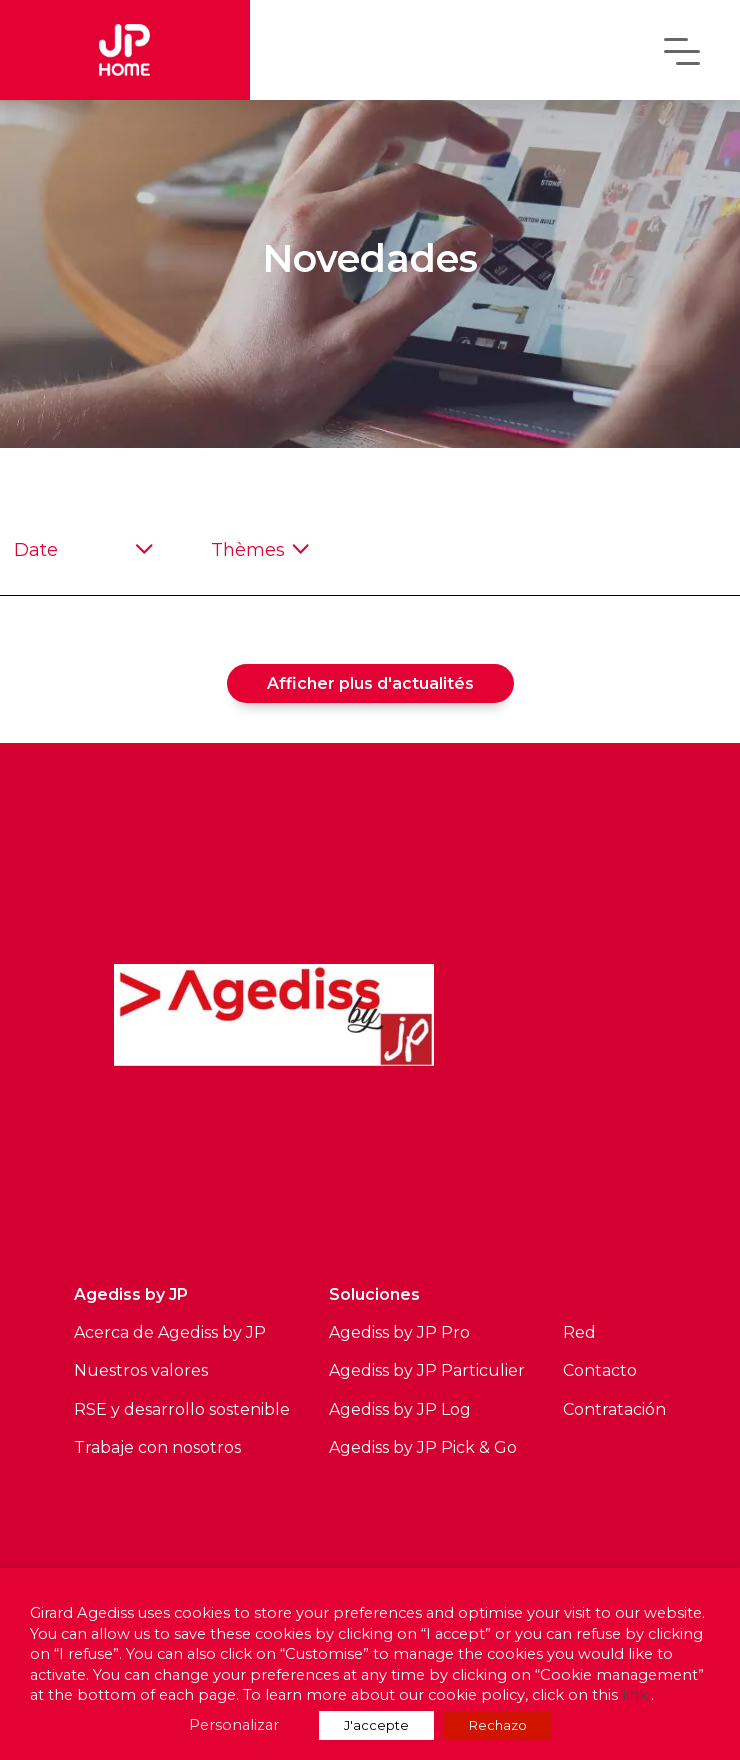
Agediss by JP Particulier (427, 1370)
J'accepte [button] (376, 1725)
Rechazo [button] (498, 1725)
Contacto (600, 1370)
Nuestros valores (141, 1370)
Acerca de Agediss (146, 1332)
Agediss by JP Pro (399, 1332)
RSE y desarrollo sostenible (182, 1409)
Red (579, 1332)
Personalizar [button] (234, 1725)
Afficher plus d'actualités (370, 683)
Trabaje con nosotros (157, 1447)
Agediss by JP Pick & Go (423, 1447)
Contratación (614, 1409)
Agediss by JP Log (400, 1409)
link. (636, 1695)
